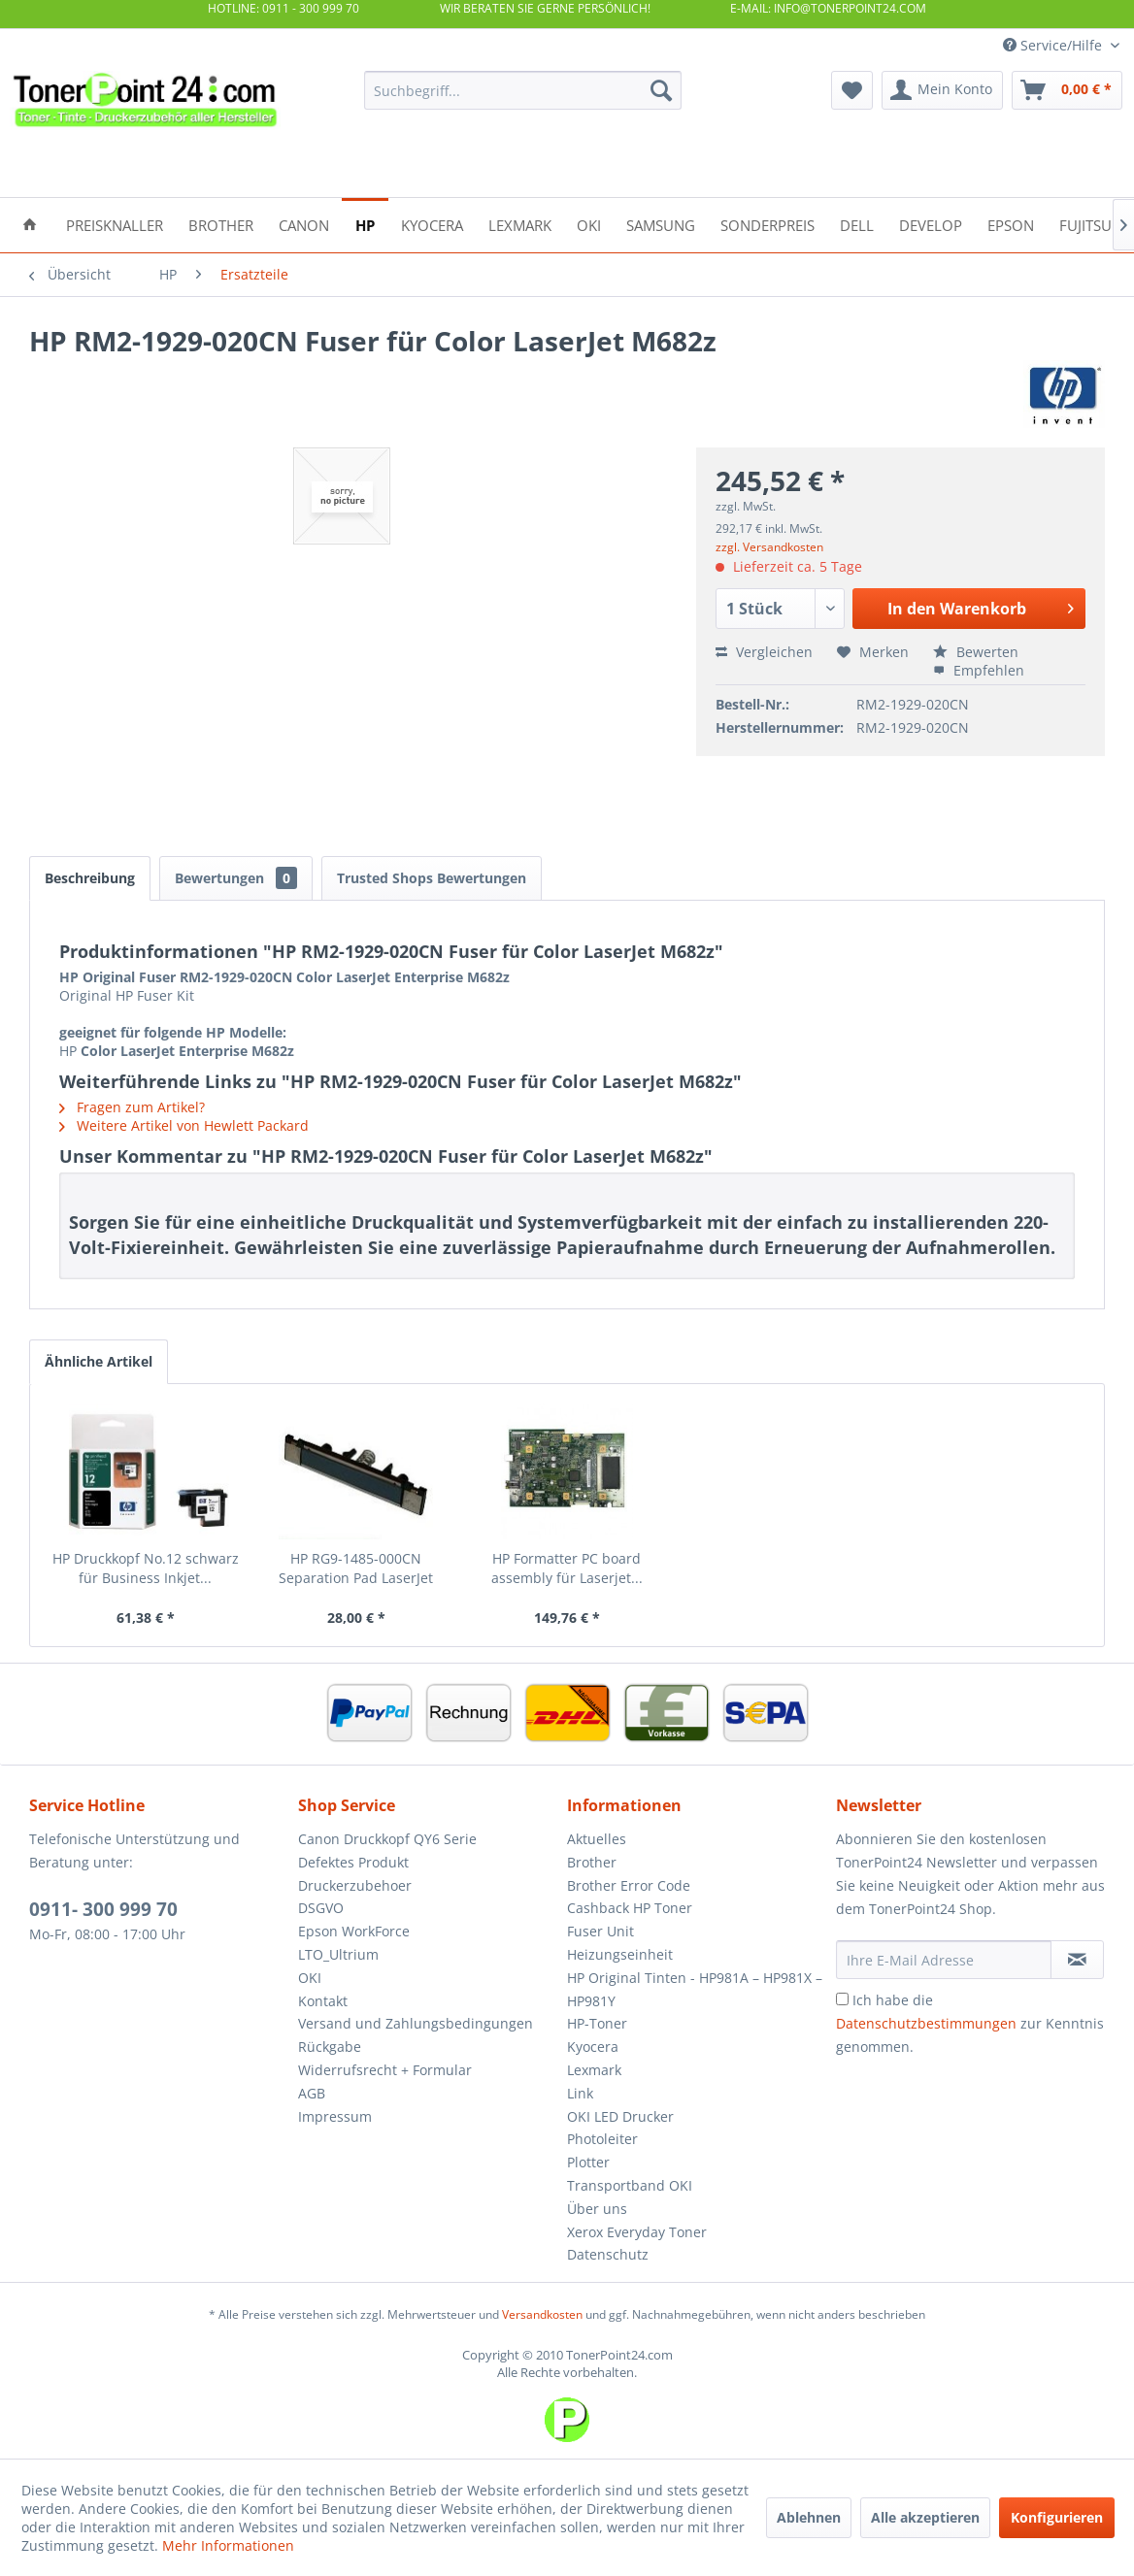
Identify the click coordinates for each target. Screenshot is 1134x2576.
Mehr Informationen (228, 2545)
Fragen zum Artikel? (132, 1107)
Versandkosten (542, 2314)
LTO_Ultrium (338, 1954)
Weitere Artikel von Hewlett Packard (184, 1125)
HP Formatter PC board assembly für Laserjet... (567, 1568)
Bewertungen (236, 878)
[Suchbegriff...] (523, 90)
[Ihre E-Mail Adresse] (943, 1959)
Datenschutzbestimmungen (926, 2023)
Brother (592, 1862)
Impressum (335, 2116)
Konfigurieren (1057, 2517)
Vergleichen (764, 652)
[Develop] (930, 223)
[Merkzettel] (852, 90)
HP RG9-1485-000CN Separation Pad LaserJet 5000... (356, 1568)
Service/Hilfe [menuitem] (1054, 45)
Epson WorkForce (354, 1931)
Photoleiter (602, 2139)
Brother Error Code (628, 1885)
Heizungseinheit (620, 1954)
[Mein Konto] (942, 90)
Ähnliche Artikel (98, 1361)
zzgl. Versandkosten (769, 547)
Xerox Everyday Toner (637, 2232)
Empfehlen (978, 670)
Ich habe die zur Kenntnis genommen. (970, 2023)
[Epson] (1011, 223)
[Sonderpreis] (767, 223)
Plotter (588, 2162)
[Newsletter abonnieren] (1077, 1959)
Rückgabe (329, 2046)
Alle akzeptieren (925, 2517)
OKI (309, 1977)
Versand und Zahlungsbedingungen (415, 2023)
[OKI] (589, 223)
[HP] (365, 223)
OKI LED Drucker (620, 2116)
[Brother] (221, 223)
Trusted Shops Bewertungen (431, 878)
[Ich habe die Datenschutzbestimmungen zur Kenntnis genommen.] (842, 1999)
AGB (311, 2093)
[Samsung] (661, 223)
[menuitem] (523, 90)
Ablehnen (809, 2517)
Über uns (597, 2208)
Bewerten (975, 652)
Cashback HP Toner (629, 1908)
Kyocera (592, 2046)
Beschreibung (90, 878)
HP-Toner (597, 2023)
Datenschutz (608, 2254)
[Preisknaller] (114, 223)
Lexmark (594, 2070)
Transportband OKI (629, 2185)
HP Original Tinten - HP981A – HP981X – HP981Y (694, 1989)
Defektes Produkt (353, 1862)
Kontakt (323, 2001)
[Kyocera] (432, 223)
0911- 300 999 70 (103, 1909)
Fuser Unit (600, 1931)
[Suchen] (661, 90)
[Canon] (304, 223)
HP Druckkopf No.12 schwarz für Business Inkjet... (145, 1568)
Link (580, 2093)
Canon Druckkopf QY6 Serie (387, 1839)
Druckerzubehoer (355, 1885)
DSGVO (321, 1908)
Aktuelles (596, 1839)
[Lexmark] (520, 223)
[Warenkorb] (1067, 90)
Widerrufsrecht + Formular (385, 2070)
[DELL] (856, 223)
